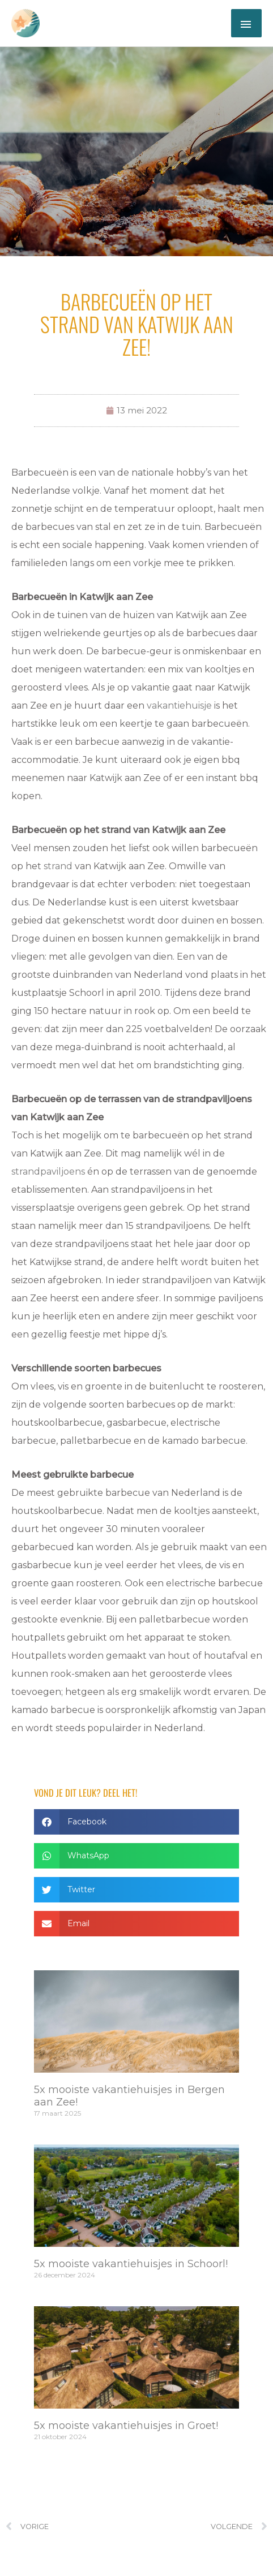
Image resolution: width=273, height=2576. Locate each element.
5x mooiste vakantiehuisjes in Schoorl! (131, 2264)
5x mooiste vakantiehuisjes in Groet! (126, 2425)
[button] (136, 1822)
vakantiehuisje (179, 705)
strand (58, 866)
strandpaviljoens (48, 1171)
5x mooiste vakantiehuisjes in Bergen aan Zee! (129, 2095)
